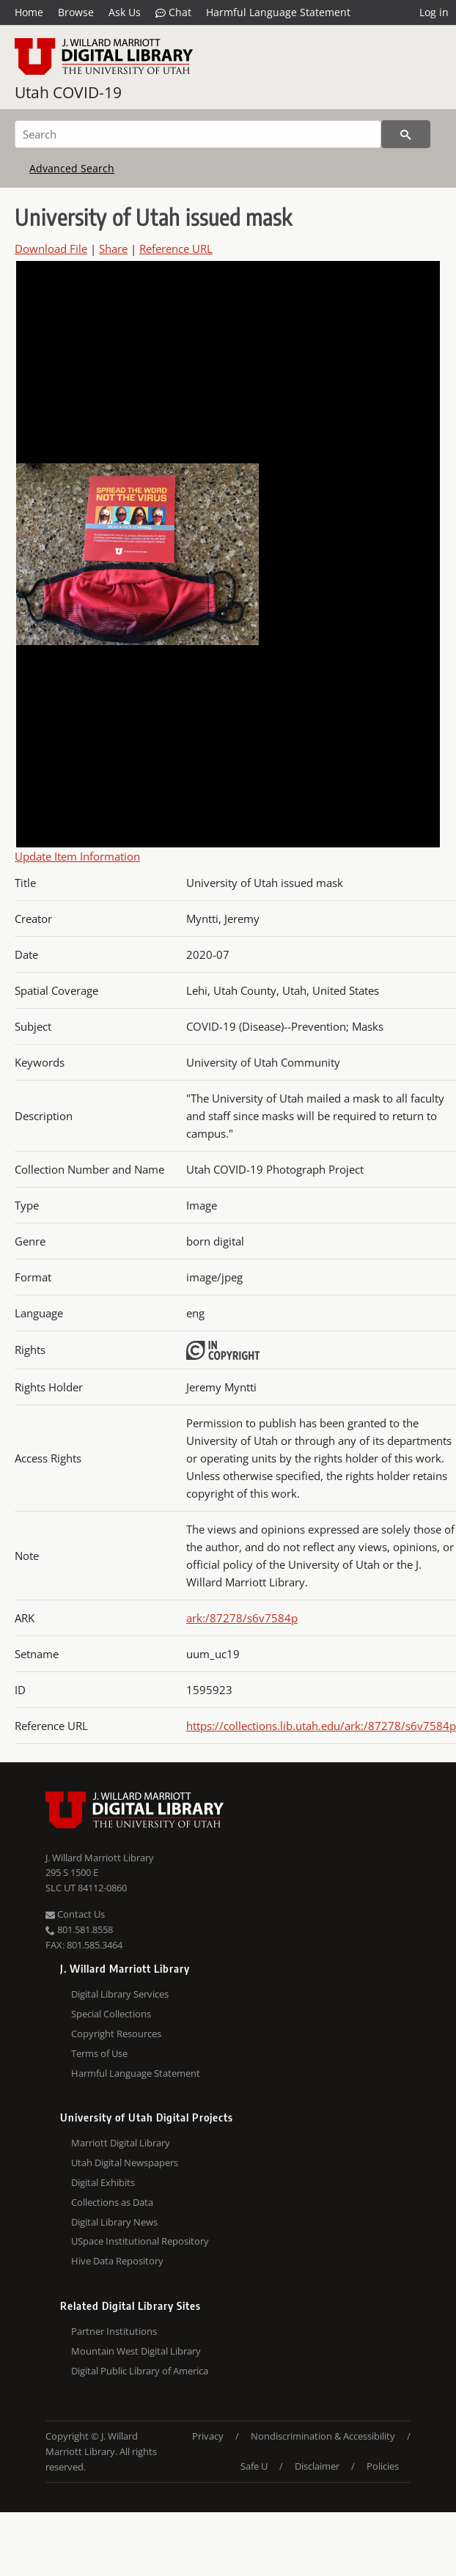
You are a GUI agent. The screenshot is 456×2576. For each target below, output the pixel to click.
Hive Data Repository (117, 2260)
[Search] (198, 134)
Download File (51, 248)
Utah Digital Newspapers (124, 2162)
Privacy (208, 2436)
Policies (383, 2466)
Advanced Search (71, 168)
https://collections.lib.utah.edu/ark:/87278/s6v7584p (321, 1725)
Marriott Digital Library (120, 2142)
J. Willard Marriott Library (99, 1857)
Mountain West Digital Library (136, 2351)
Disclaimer (317, 2466)
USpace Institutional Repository (140, 2241)
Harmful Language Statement (278, 12)
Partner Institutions (114, 2331)
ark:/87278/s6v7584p (242, 1618)
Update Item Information (77, 856)
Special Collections (111, 2013)
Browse (76, 12)
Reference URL (176, 248)
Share (113, 248)
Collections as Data (112, 2202)
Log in (434, 12)
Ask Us (125, 12)
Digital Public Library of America (139, 2370)
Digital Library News (114, 2222)
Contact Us (75, 1914)
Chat (173, 12)
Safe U (254, 2466)
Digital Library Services (120, 1994)
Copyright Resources (116, 2033)
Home (29, 12)
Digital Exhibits (103, 2182)
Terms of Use (99, 2053)
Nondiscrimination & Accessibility (323, 2436)
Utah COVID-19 (68, 92)
